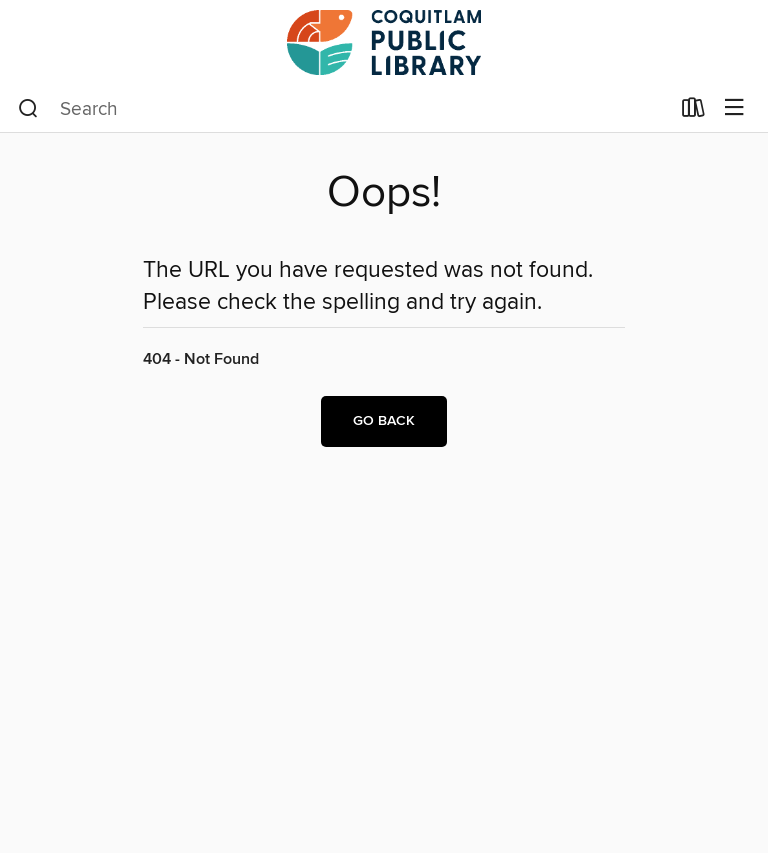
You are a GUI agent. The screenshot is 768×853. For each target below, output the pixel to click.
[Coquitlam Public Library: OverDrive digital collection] (384, 42)
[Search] (28, 109)
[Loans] (693, 112)
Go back (384, 421)
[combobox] (343, 109)
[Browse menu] (734, 108)
